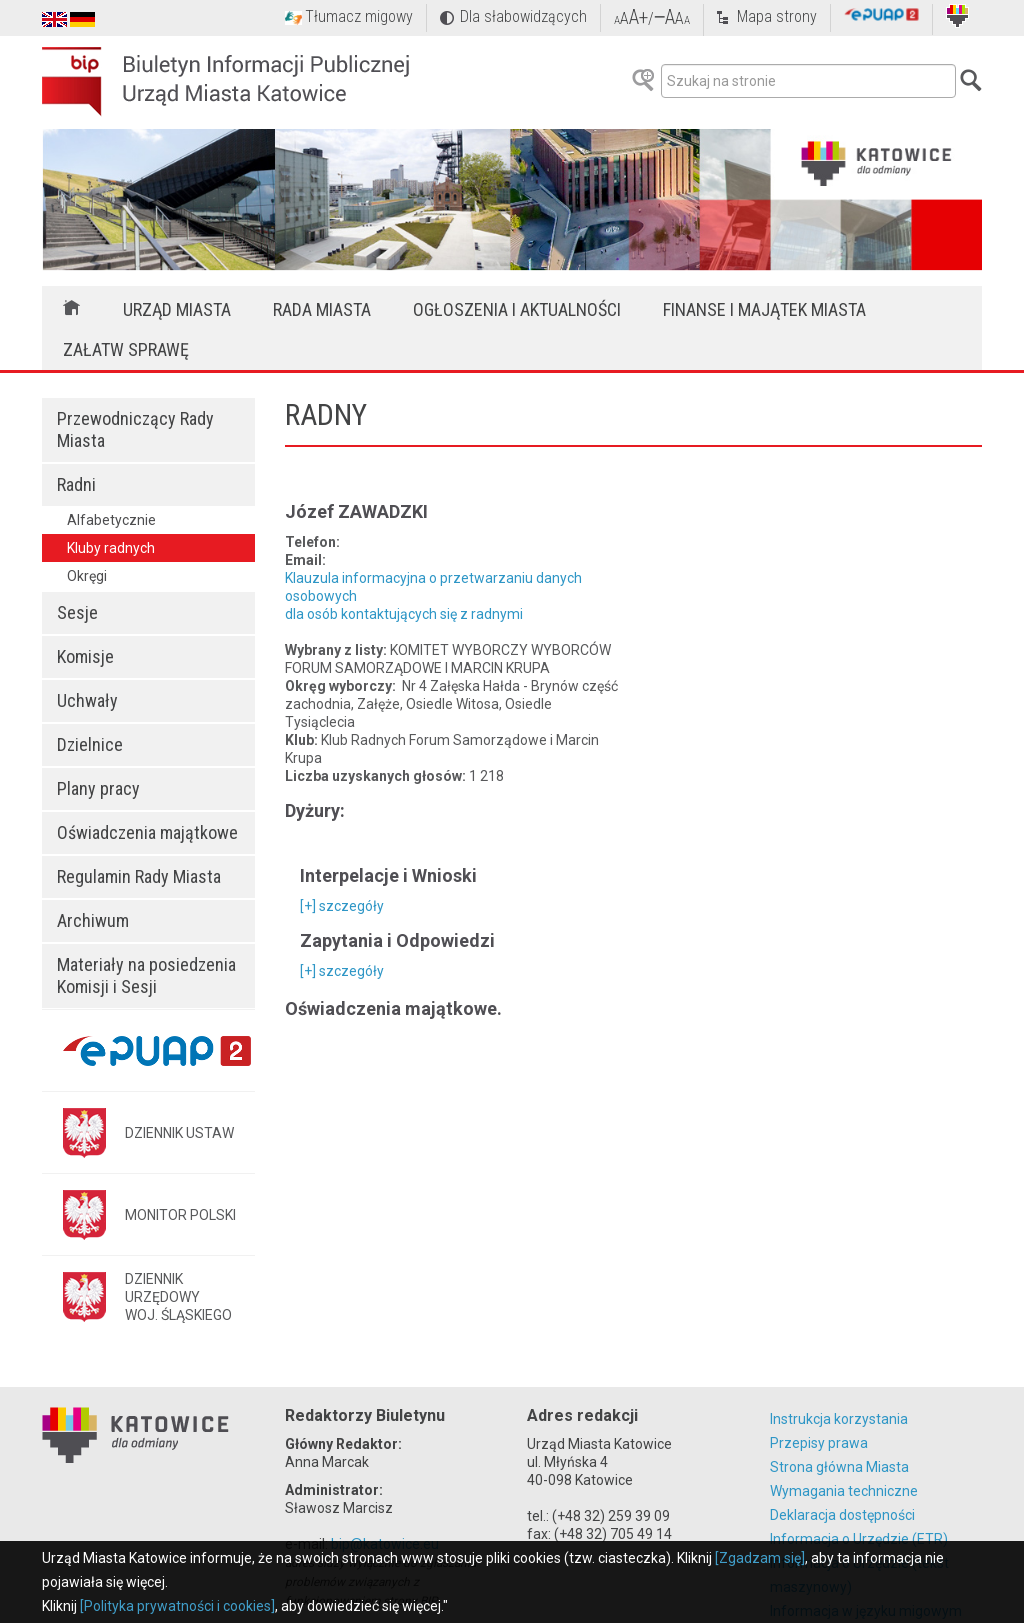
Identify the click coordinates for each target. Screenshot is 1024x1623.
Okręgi (87, 576)
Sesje (77, 612)
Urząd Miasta (177, 309)
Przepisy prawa (819, 1443)
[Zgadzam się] (760, 1558)
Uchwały (87, 700)
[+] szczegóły (342, 906)
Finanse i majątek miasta (764, 309)
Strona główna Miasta (839, 1467)
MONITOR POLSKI (180, 1215)
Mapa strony (777, 16)
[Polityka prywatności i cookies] (177, 1606)
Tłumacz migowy (359, 16)
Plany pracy (98, 788)
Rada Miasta (322, 309)
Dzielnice (90, 744)
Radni (76, 484)
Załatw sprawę (126, 349)
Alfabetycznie (111, 520)
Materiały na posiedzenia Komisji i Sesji (146, 975)
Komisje (85, 656)
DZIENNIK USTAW (179, 1133)
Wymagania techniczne (844, 1491)
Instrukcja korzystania (839, 1419)
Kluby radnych (111, 548)
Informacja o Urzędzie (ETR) (859, 1539)
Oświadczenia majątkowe (147, 832)
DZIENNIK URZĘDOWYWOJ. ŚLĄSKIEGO (178, 1297)
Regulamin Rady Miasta (139, 876)
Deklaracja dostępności (842, 1515)
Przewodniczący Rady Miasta (135, 429)
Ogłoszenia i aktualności (517, 309)
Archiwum (93, 920)
